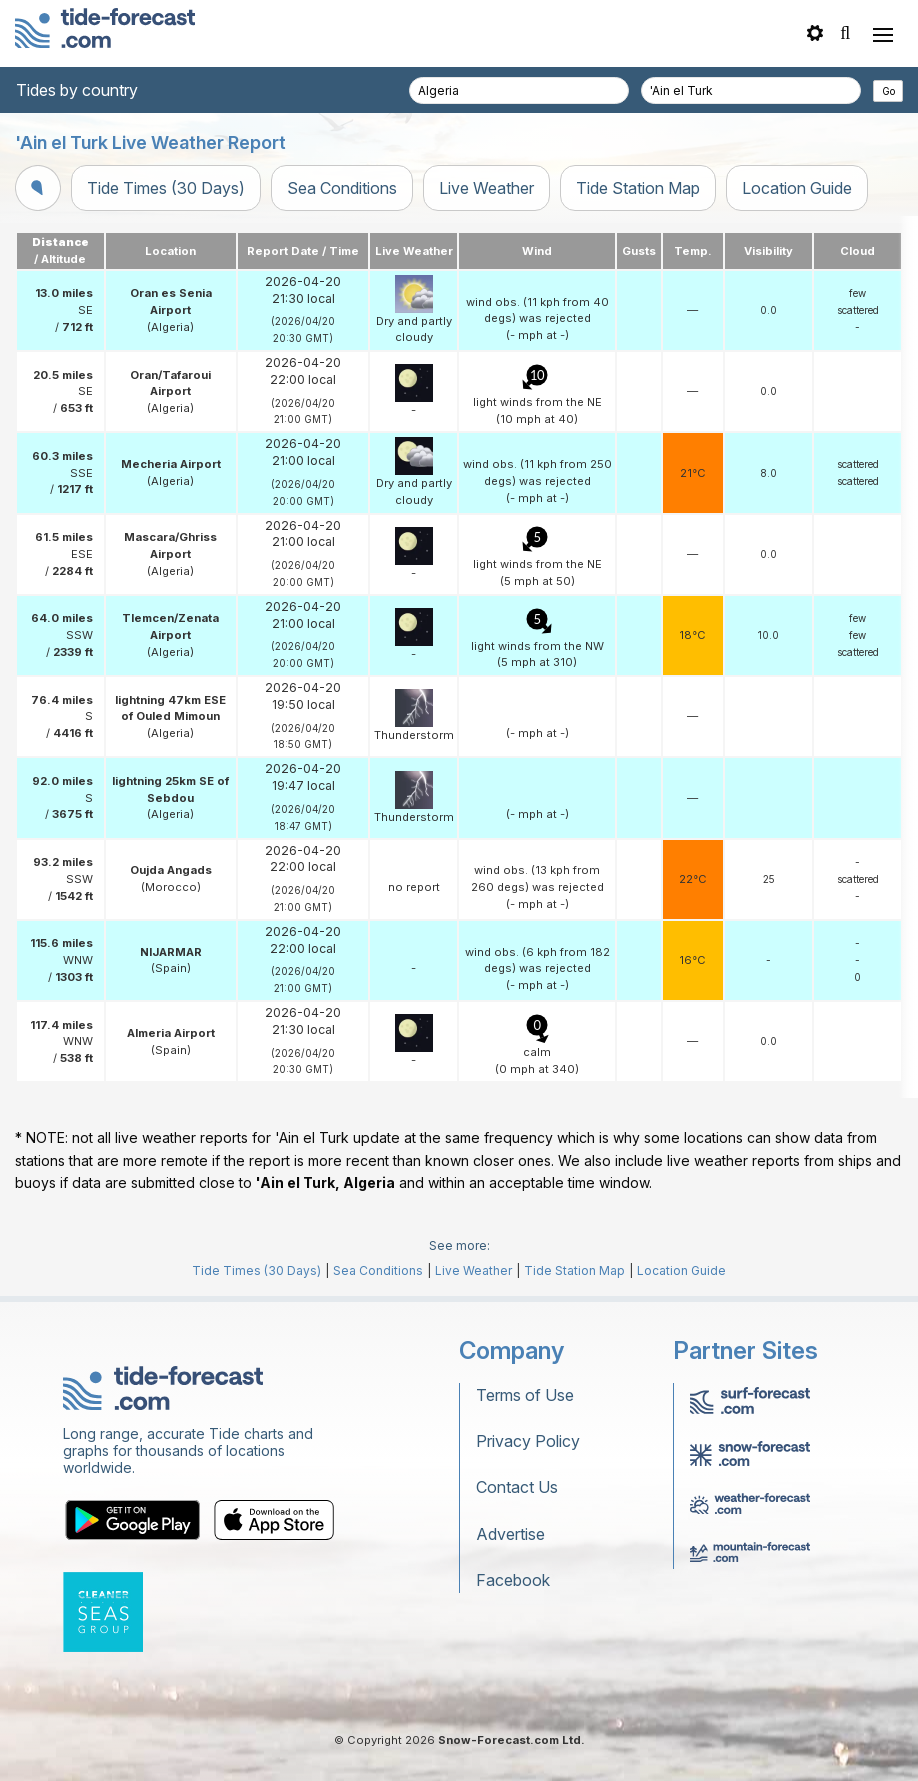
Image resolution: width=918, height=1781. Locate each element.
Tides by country (77, 90)
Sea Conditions (342, 188)
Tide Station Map (638, 188)
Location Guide (797, 188)
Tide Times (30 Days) (166, 188)
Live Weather (486, 188)
